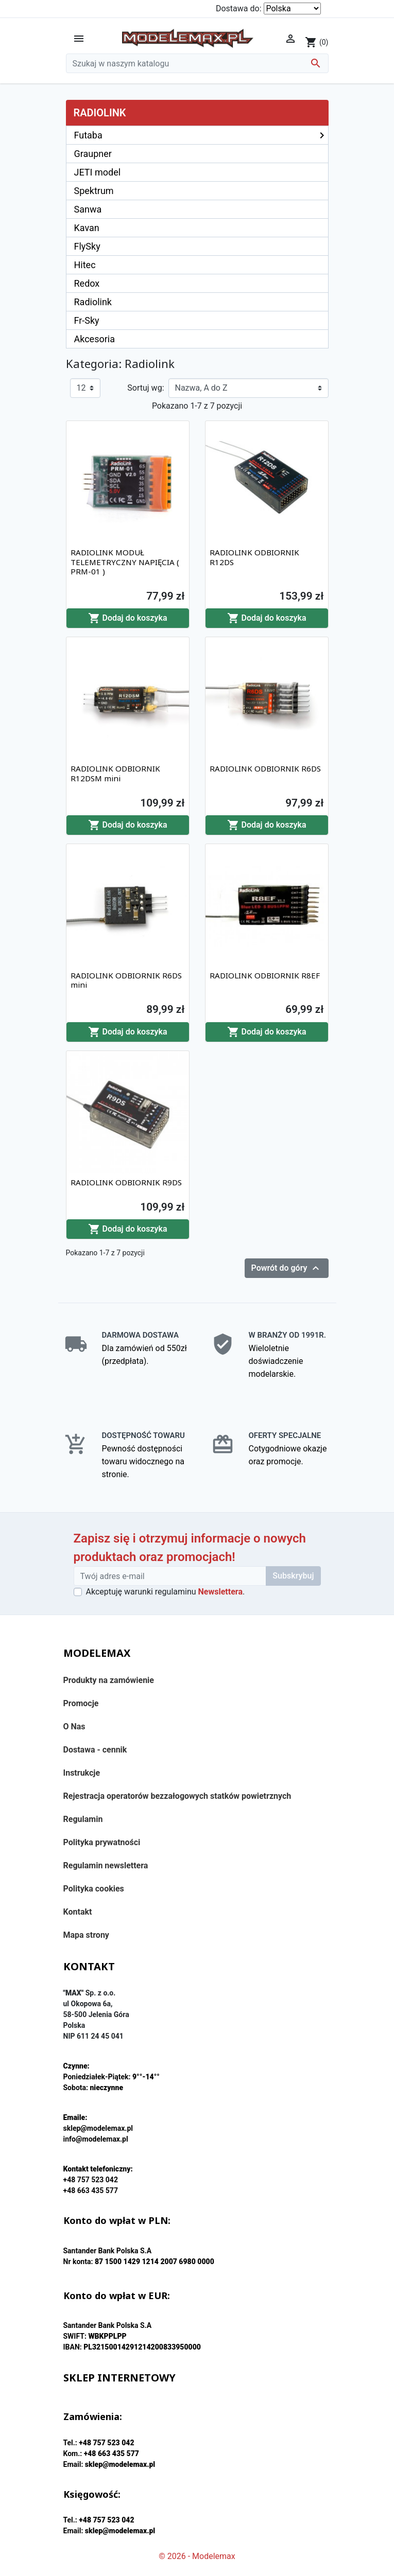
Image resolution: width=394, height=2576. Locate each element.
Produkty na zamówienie (109, 1680)
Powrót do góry (286, 1268)
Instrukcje (81, 1773)
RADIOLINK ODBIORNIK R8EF (265, 975)
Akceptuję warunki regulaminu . (165, 1592)
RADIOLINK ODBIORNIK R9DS (126, 1182)
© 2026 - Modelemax (197, 2556)
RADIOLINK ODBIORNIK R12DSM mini (115, 773)
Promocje (81, 1703)
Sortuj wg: (145, 388)
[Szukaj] (197, 63)
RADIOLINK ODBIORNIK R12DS (254, 557)
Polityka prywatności (102, 1842)
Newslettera (220, 1592)
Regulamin (83, 1819)
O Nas (74, 1726)
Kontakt (77, 1912)
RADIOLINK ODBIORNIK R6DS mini (126, 980)
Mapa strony (86, 1935)
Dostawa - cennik (95, 1750)
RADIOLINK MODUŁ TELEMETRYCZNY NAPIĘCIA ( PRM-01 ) (125, 561)
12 (81, 388)
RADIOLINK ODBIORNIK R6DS (265, 768)
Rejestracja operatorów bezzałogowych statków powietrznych (177, 1796)
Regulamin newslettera (105, 1865)
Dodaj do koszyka (127, 618)
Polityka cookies (93, 1889)
